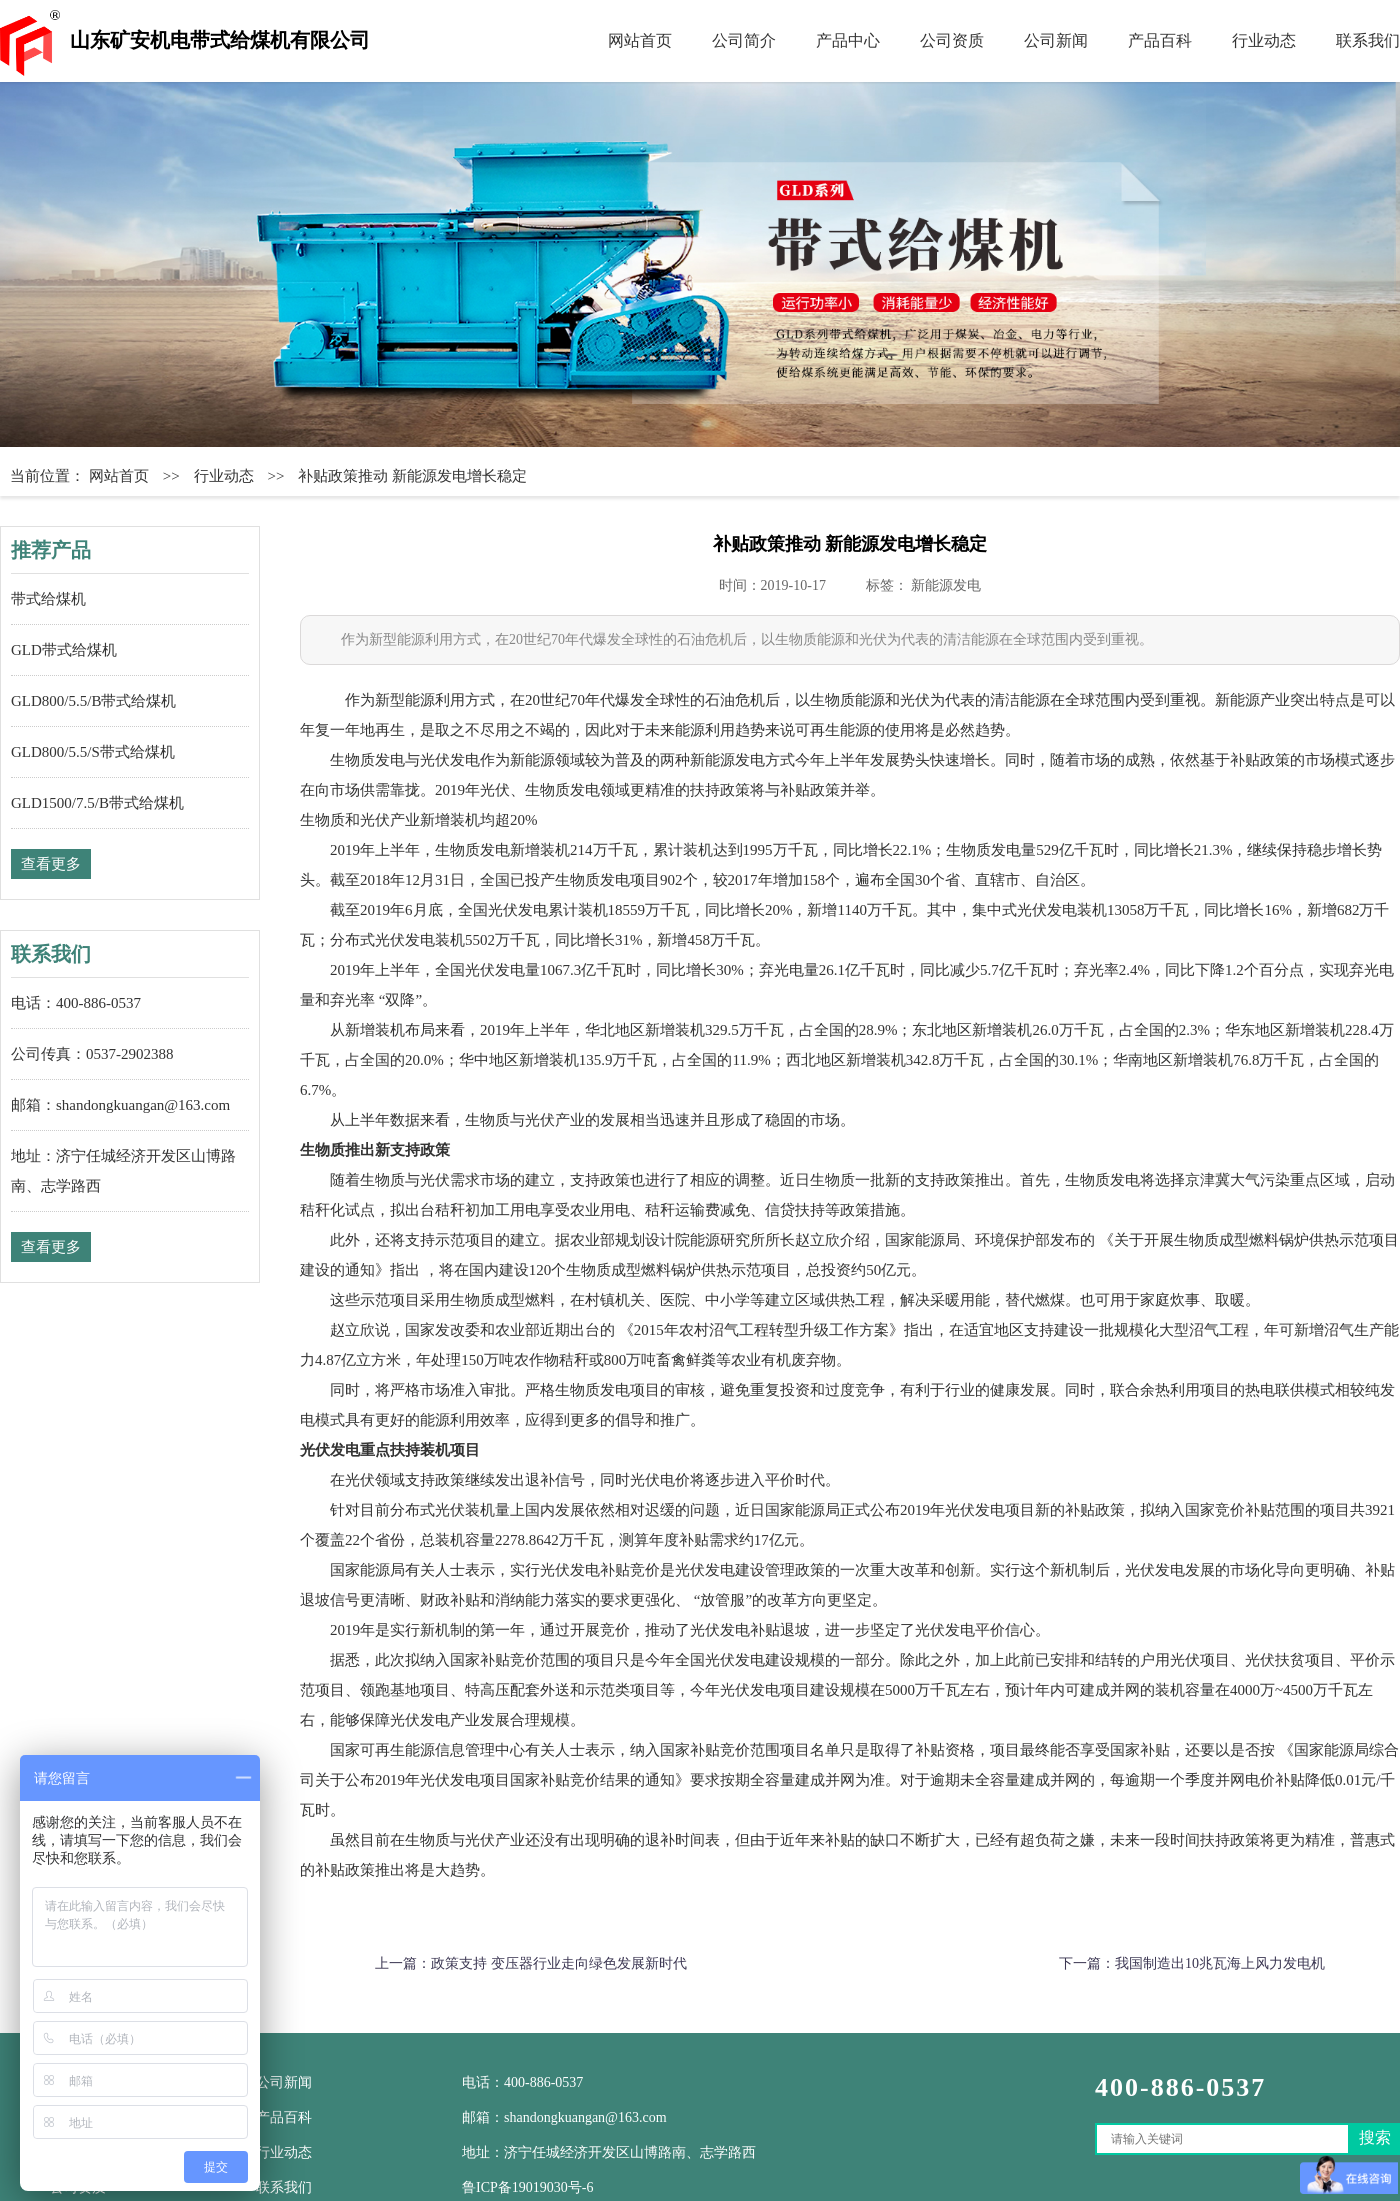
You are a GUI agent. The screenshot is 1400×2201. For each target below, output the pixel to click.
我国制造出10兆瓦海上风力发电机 (1220, 1963)
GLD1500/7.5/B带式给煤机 (97, 803)
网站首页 (640, 40)
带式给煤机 (48, 599)
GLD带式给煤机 (64, 650)
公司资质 (952, 40)
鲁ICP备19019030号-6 (527, 2187)
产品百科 (1160, 40)
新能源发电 (946, 585)
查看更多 (51, 864)
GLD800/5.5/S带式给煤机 (93, 752)
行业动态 (1264, 40)
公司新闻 (1056, 40)
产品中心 (848, 40)
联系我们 (1368, 40)
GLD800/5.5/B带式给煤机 (93, 701)
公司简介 (744, 40)
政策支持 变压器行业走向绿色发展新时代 (559, 1963)
